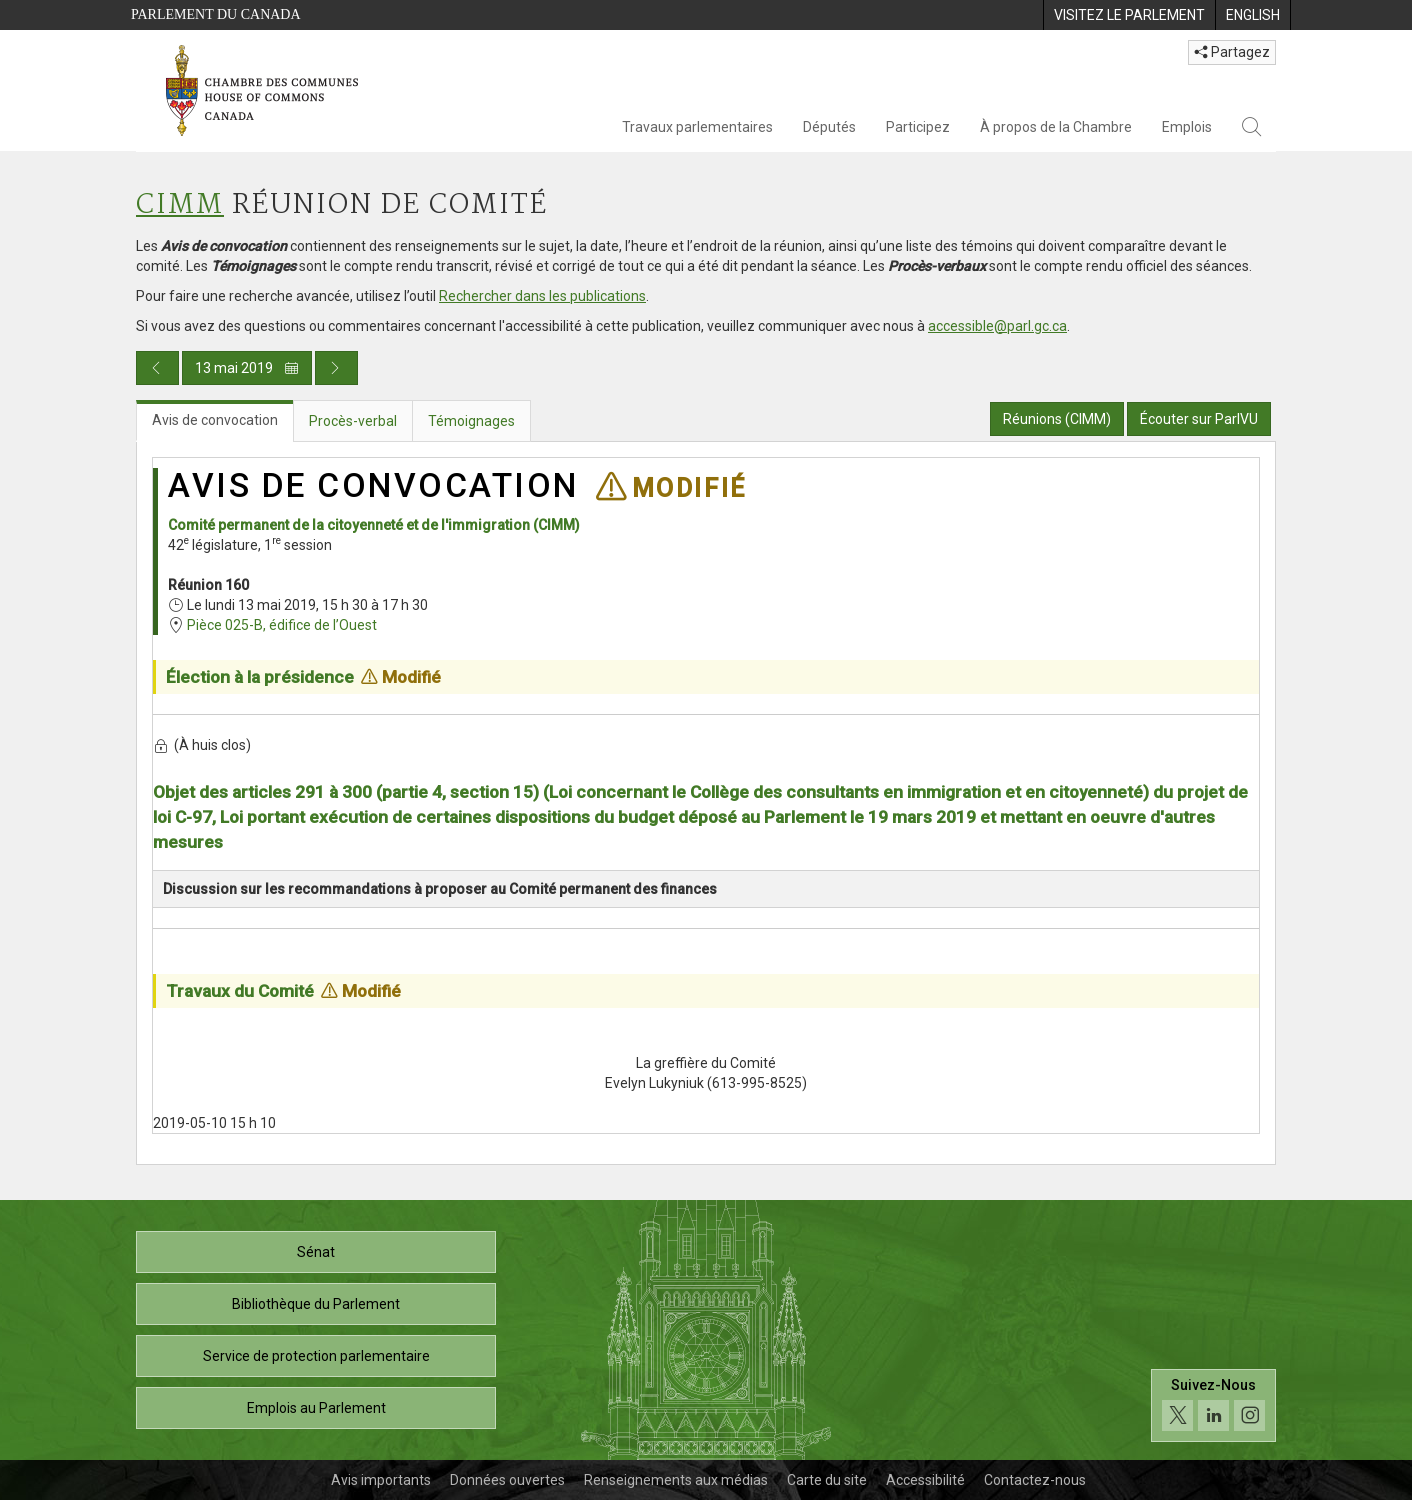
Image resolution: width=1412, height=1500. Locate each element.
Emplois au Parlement (316, 1408)
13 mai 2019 (247, 368)
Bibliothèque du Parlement (316, 1304)
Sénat (316, 1252)
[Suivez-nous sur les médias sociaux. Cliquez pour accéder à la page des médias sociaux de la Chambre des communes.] (1213, 1405)
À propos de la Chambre (1056, 127)
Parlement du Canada (216, 14)
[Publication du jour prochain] (336, 368)
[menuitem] (1129, 15)
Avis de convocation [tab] (215, 420)
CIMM (180, 205)
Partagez (1232, 52)
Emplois (1187, 127)
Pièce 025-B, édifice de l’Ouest (282, 625)
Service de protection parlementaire (316, 1356)
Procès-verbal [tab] (353, 421)
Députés (829, 127)
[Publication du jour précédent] (157, 368)
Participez (918, 127)
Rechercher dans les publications (542, 296)
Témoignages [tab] (471, 421)
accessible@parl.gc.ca (997, 326)
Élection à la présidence (260, 677)
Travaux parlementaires (697, 127)
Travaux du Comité (240, 991)
